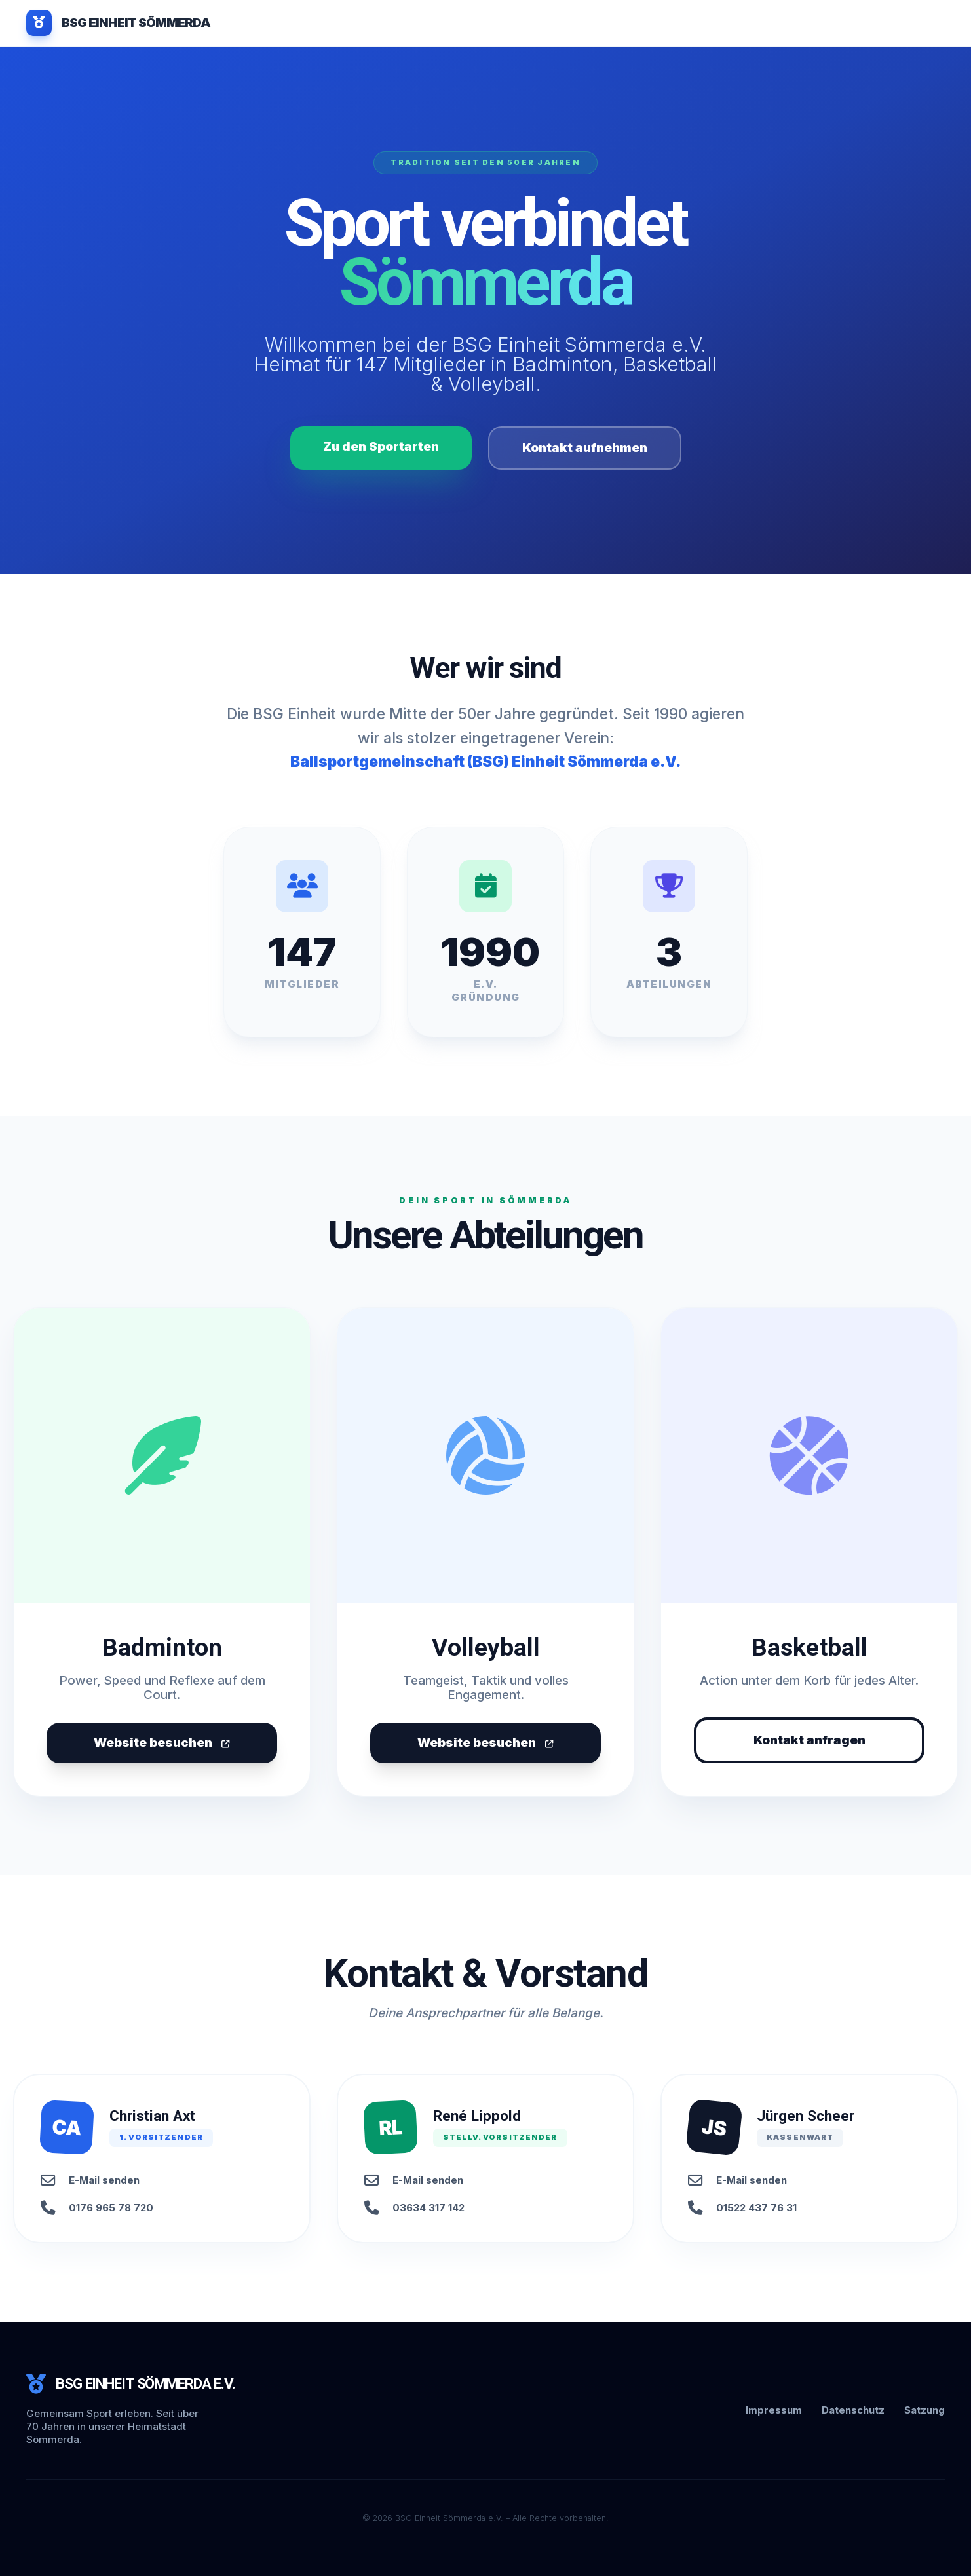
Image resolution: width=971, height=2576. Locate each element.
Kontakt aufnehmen (584, 447)
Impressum (774, 2410)
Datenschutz (853, 2410)
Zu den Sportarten (381, 446)
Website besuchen (162, 1742)
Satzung (924, 2410)
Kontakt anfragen (809, 1739)
